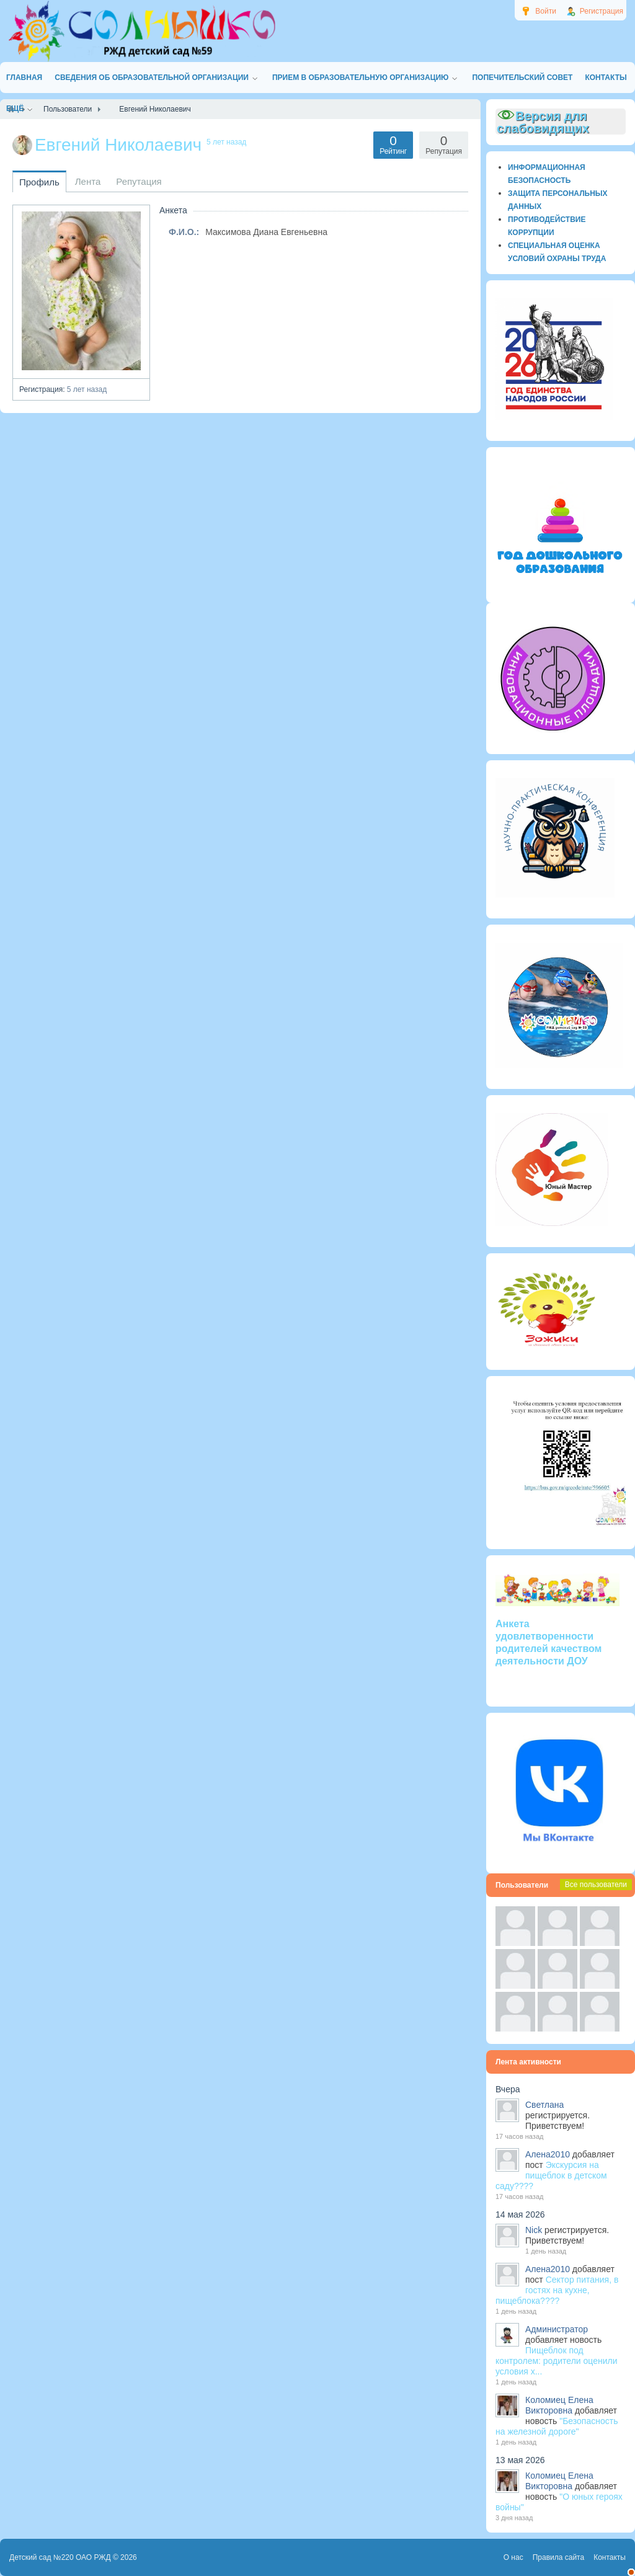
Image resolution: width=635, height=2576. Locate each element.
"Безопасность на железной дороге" (556, 2426)
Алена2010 (547, 2154)
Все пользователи (596, 1884)
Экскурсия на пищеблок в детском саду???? (551, 2175)
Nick (533, 2230)
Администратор (556, 2329)
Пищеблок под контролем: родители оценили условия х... (556, 2360)
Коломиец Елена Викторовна (559, 2405)
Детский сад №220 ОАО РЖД (60, 2557)
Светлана (544, 2105)
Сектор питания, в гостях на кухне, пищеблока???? (556, 2290)
